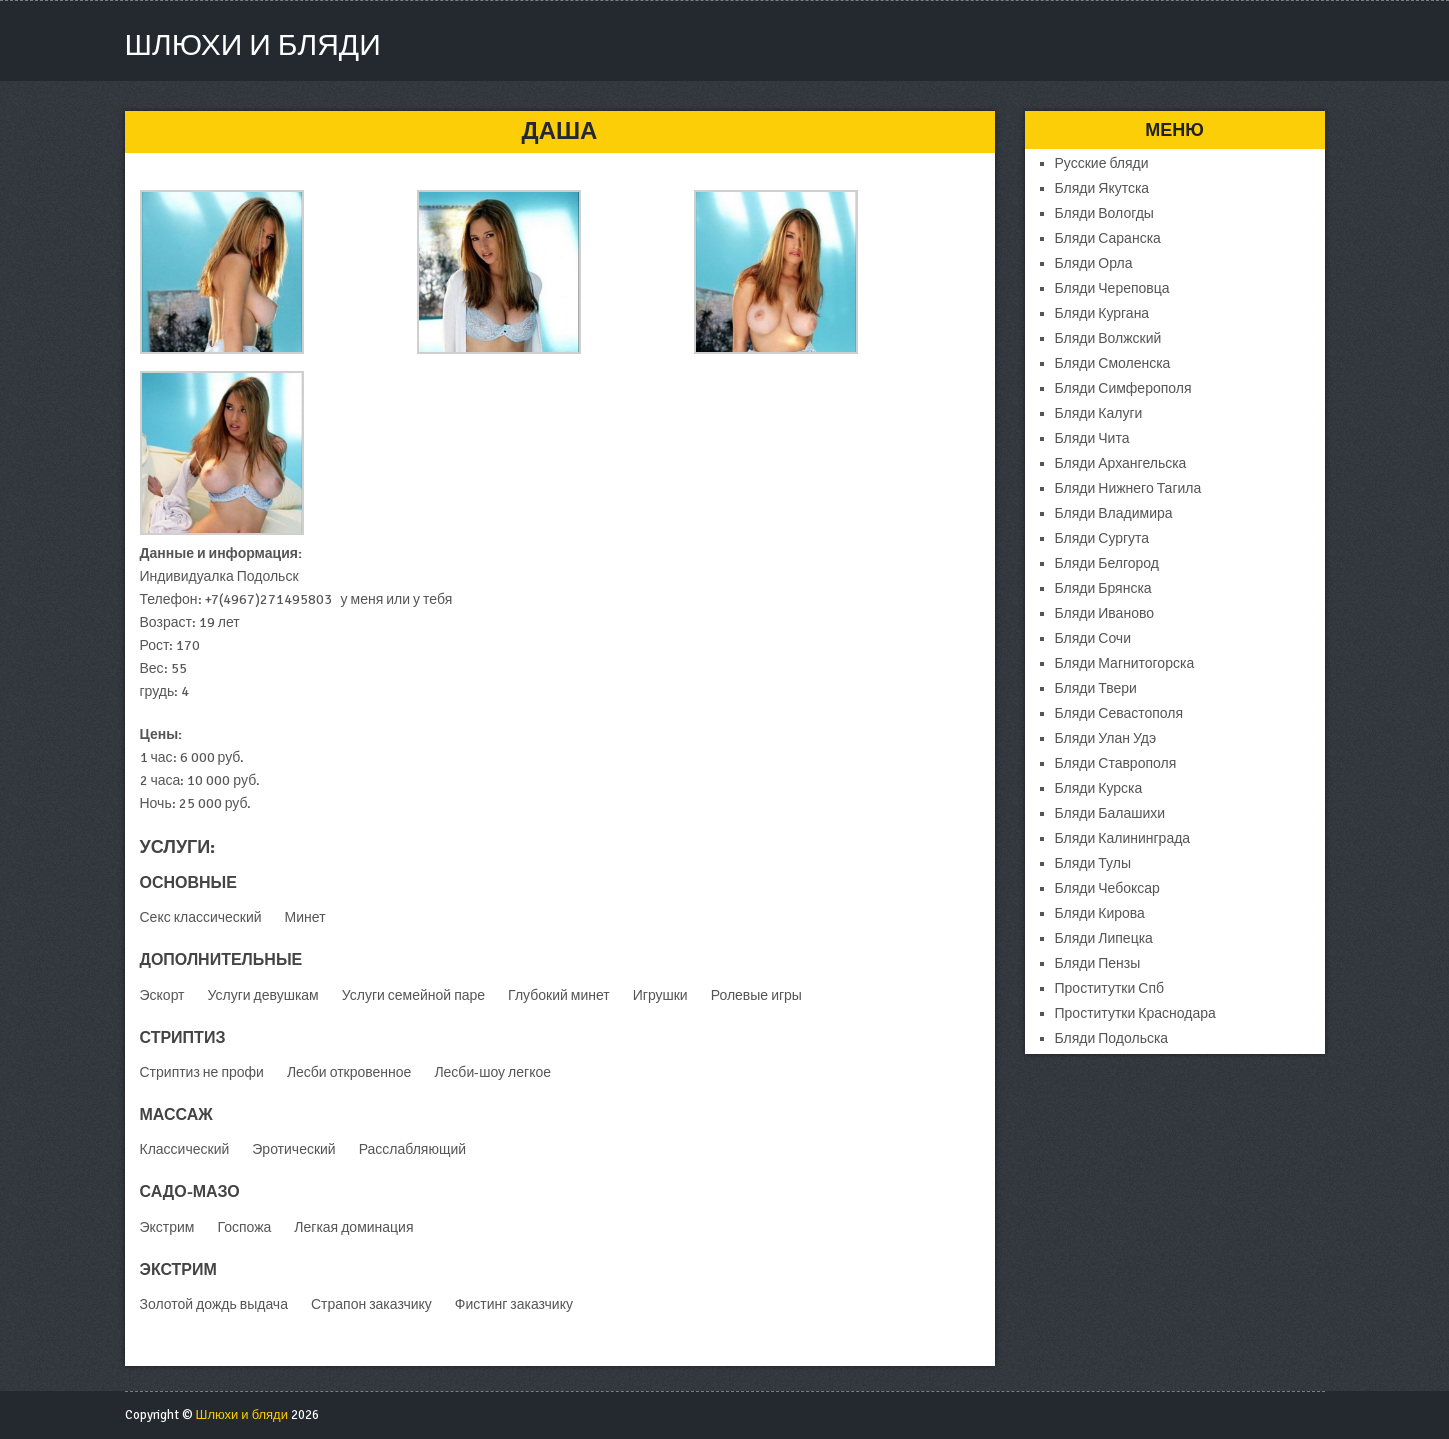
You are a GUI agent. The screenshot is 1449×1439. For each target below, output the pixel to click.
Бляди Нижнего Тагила (1128, 488)
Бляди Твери (1096, 688)
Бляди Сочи (1093, 638)
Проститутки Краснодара (1135, 1013)
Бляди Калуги (1099, 413)
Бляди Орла (1094, 263)
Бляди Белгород (1107, 563)
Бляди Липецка (1104, 938)
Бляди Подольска (1112, 1038)
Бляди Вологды (1104, 213)
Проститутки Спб (1110, 988)
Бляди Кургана (1102, 313)
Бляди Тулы (1093, 863)
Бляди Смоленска (1113, 363)
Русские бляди (1102, 163)
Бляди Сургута (1102, 538)
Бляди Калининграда (1123, 838)
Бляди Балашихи (1110, 813)
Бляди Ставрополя (1116, 763)
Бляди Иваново (1104, 613)
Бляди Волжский (1108, 338)
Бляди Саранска (1108, 238)
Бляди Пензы (1098, 963)
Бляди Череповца (1112, 288)
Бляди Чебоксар (1107, 888)
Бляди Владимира (1114, 513)
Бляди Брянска (1103, 588)
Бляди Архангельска (1121, 463)
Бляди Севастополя (1119, 713)
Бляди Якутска (1102, 188)
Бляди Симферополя (1123, 388)
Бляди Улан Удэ (1106, 738)
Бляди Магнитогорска (1125, 663)
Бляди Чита (1092, 438)
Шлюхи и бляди (253, 45)
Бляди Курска (1099, 788)
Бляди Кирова (1100, 913)
